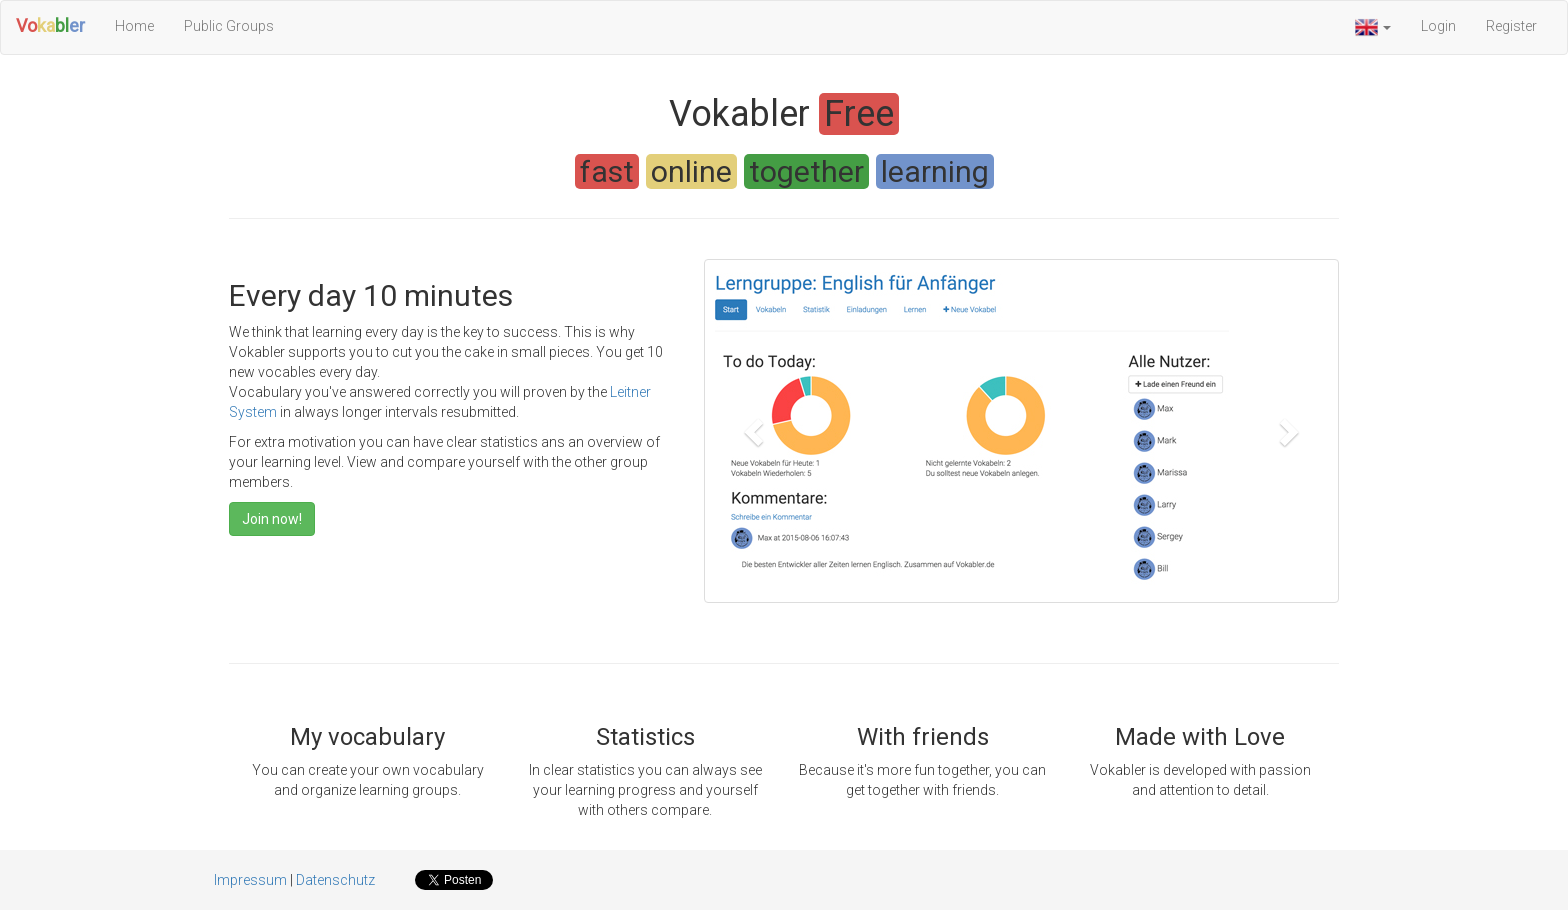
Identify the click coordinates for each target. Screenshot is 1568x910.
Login (1438, 26)
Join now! (272, 519)
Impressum (250, 880)
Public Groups (229, 26)
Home (134, 26)
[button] (1373, 27)
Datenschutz (335, 880)
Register (1511, 26)
